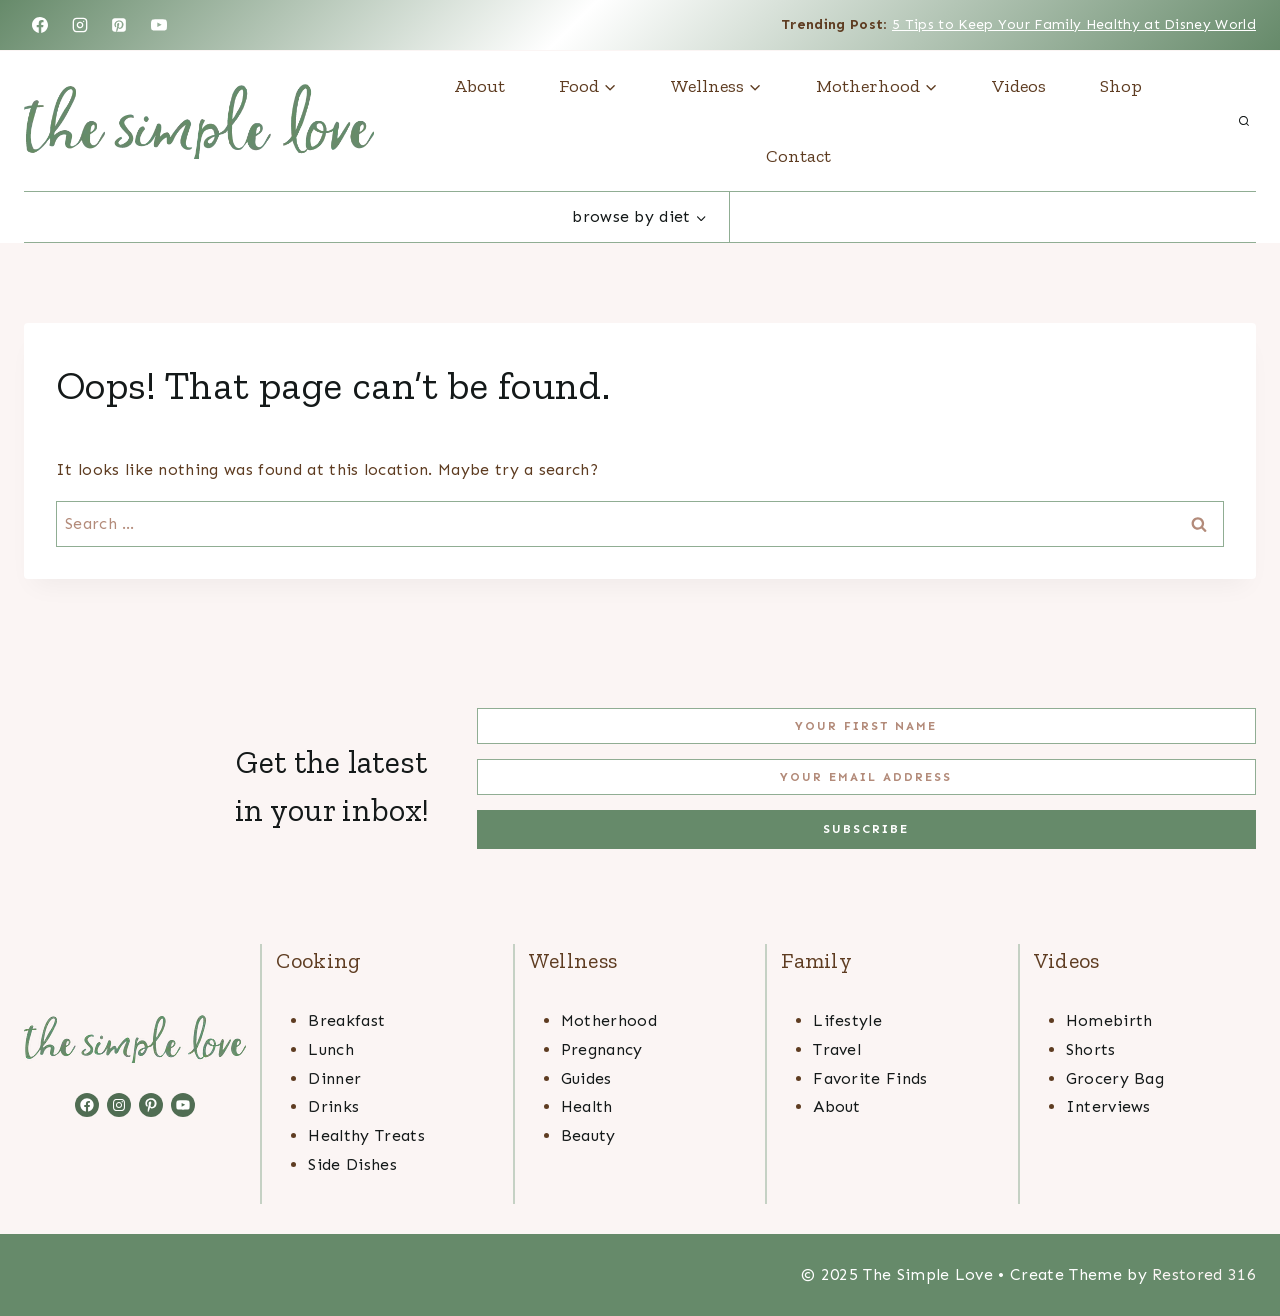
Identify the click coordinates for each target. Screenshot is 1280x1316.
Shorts (1091, 1049)
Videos (1019, 86)
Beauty (588, 1135)
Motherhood (609, 1020)
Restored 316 (1204, 1274)
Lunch (331, 1049)
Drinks (333, 1106)
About (479, 86)
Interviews (1108, 1106)
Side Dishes (352, 1164)
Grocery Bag (1115, 1078)
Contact (798, 156)
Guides (586, 1078)
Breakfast (346, 1020)
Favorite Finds (870, 1078)
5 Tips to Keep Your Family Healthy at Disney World (1074, 24)
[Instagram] (80, 25)
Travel (837, 1049)
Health (587, 1106)
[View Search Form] (1244, 121)
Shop (1121, 86)
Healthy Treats (366, 1135)
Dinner (334, 1078)
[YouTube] (159, 25)
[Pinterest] (119, 25)
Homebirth (1109, 1020)
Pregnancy (602, 1049)
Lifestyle (847, 1020)
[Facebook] (40, 25)
